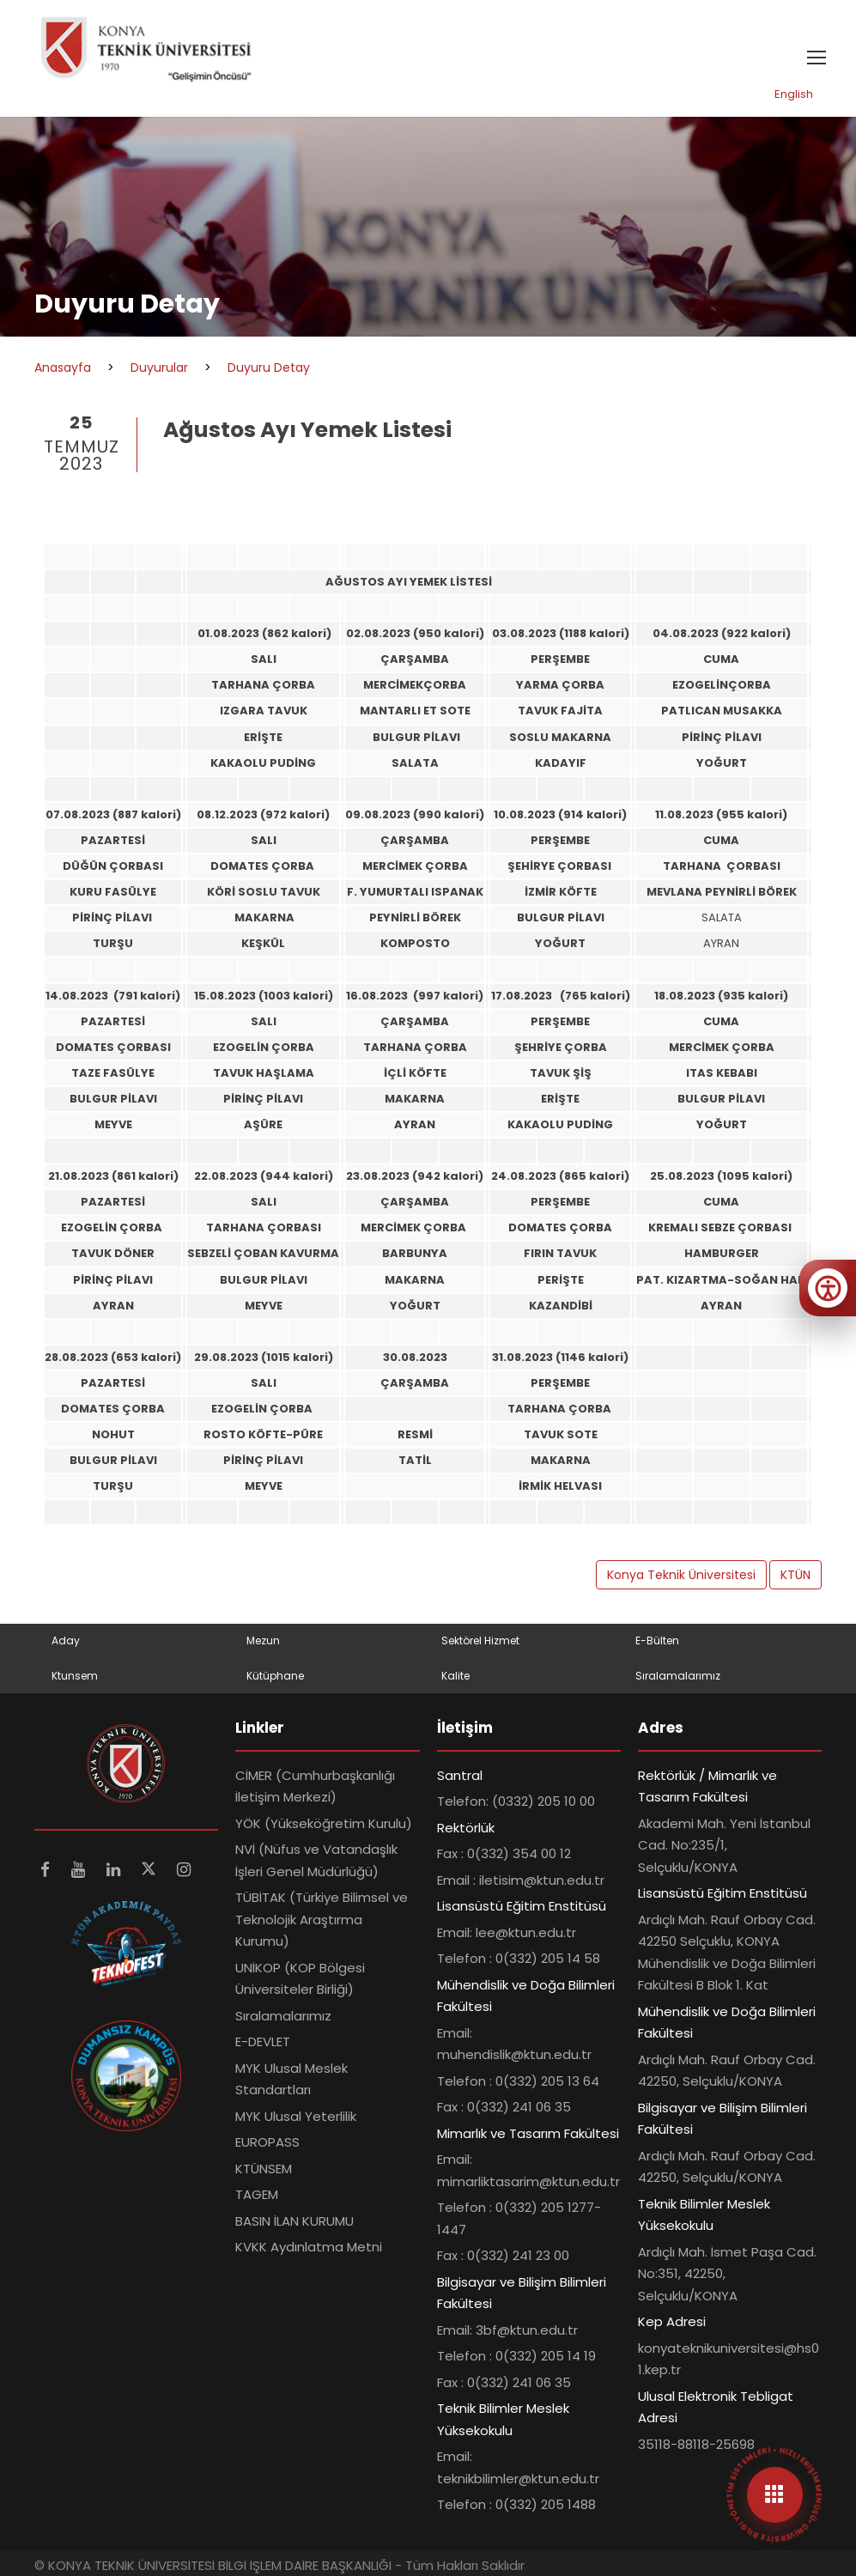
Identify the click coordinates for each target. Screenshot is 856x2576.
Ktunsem (75, 1675)
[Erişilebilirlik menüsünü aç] (827, 1288)
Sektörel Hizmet (480, 1640)
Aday (66, 1640)
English (793, 94)
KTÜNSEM (263, 2169)
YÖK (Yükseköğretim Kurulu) (323, 1823)
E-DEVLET (262, 2041)
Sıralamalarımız (677, 1675)
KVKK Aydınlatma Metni (308, 2247)
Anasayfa (62, 367)
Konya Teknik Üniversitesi (681, 1574)
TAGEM (256, 2194)
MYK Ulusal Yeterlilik (295, 2116)
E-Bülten (657, 1640)
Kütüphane (275, 1675)
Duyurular (159, 367)
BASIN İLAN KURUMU (294, 2221)
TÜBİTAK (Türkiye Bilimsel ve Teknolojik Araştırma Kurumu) (321, 1919)
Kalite (455, 1675)
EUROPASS (267, 2142)
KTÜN (795, 1574)
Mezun (263, 1640)
